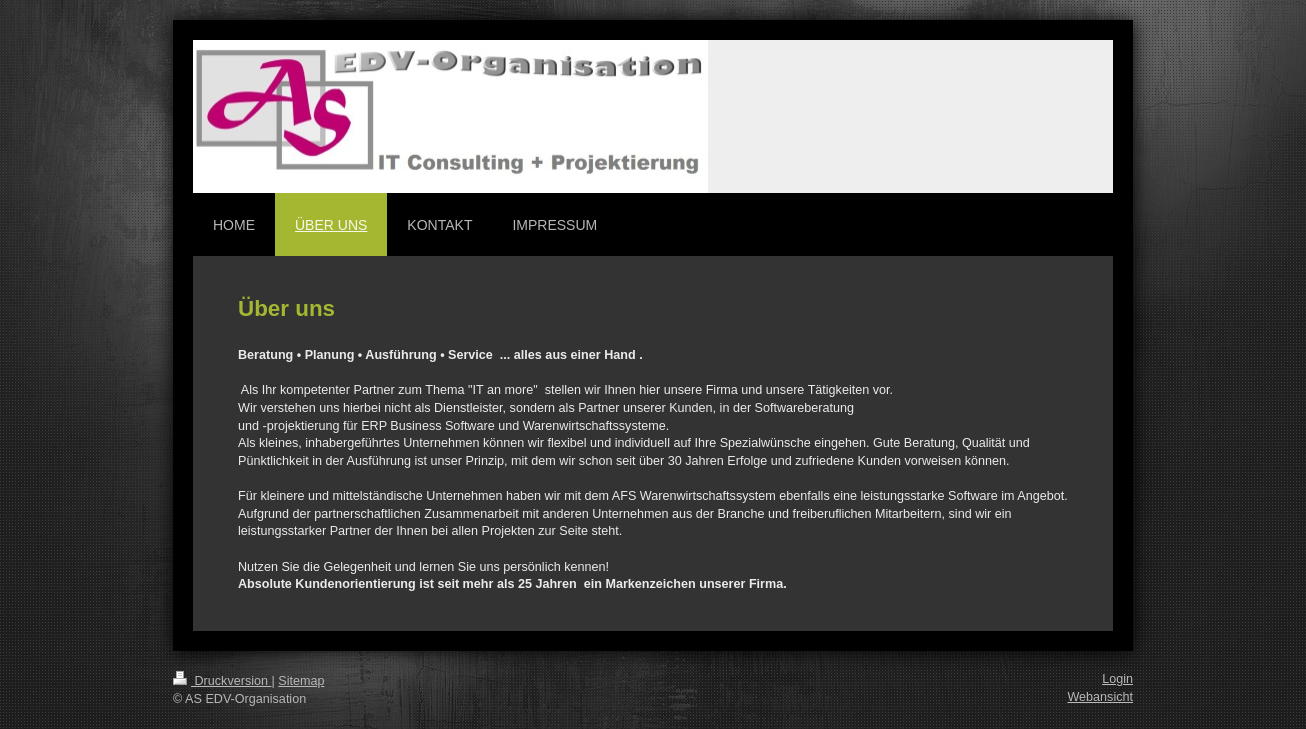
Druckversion (222, 681)
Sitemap (301, 681)
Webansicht (1100, 697)
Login (1117, 679)
